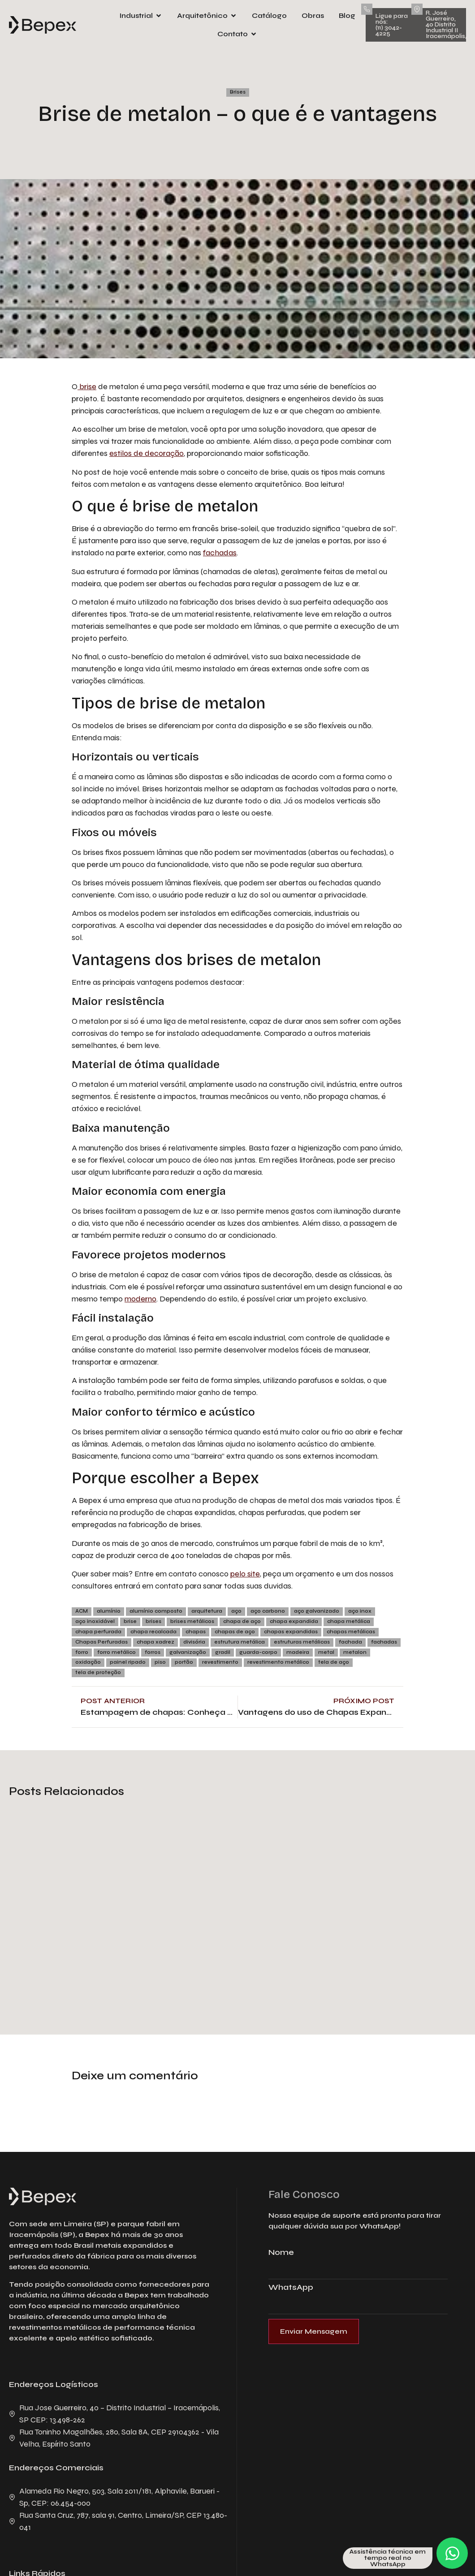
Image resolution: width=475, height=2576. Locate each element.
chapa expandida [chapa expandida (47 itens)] (294, 1621)
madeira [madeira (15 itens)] (297, 1652)
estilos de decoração (146, 453)
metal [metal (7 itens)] (326, 1652)
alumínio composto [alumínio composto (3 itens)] (156, 1611)
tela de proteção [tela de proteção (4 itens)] (98, 1672)
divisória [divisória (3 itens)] (194, 1642)
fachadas (220, 553)
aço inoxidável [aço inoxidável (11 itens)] (95, 1621)
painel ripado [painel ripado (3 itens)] (128, 1662)
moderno (140, 1299)
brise (87, 386)
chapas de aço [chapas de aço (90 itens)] (235, 1632)
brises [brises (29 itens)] (153, 1621)
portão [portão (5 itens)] (184, 1662)
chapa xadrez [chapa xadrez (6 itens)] (155, 1642)
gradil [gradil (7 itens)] (222, 1652)
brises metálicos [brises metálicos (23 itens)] (192, 1621)
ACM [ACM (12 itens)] (81, 1611)
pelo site (245, 1574)
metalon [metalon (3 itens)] (355, 1652)
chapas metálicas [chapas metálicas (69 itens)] (351, 1632)
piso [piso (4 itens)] (160, 1662)
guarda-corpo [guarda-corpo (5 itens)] (258, 1652)
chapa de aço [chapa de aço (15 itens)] (242, 1621)
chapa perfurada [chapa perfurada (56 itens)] (98, 1632)
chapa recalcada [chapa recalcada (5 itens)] (153, 1632)
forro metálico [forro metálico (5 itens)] (116, 1652)
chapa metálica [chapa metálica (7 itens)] (348, 1621)
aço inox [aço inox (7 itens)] (359, 1611)
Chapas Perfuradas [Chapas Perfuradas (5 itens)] (101, 1642)
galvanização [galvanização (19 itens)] (187, 1652)
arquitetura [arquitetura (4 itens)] (206, 1611)
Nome (281, 2252)
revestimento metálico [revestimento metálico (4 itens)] (278, 1662)
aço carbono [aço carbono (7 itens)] (267, 1611)
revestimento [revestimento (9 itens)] (220, 1662)
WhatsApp (290, 2287)
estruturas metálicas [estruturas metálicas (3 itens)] (302, 1642)
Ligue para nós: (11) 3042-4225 (392, 25)
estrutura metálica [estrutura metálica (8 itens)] (239, 1642)
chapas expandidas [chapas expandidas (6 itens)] (291, 1632)
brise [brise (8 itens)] (130, 1621)
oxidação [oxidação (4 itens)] (88, 1662)
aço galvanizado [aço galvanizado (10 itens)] (316, 1611)
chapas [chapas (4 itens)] (196, 1632)
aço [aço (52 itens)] (236, 1611)
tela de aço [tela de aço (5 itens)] (333, 1662)
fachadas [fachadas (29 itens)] (384, 1642)
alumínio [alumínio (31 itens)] (109, 1611)
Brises (238, 92)
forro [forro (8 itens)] (81, 1652)
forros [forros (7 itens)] (152, 1652)
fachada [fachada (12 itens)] (350, 1642)
